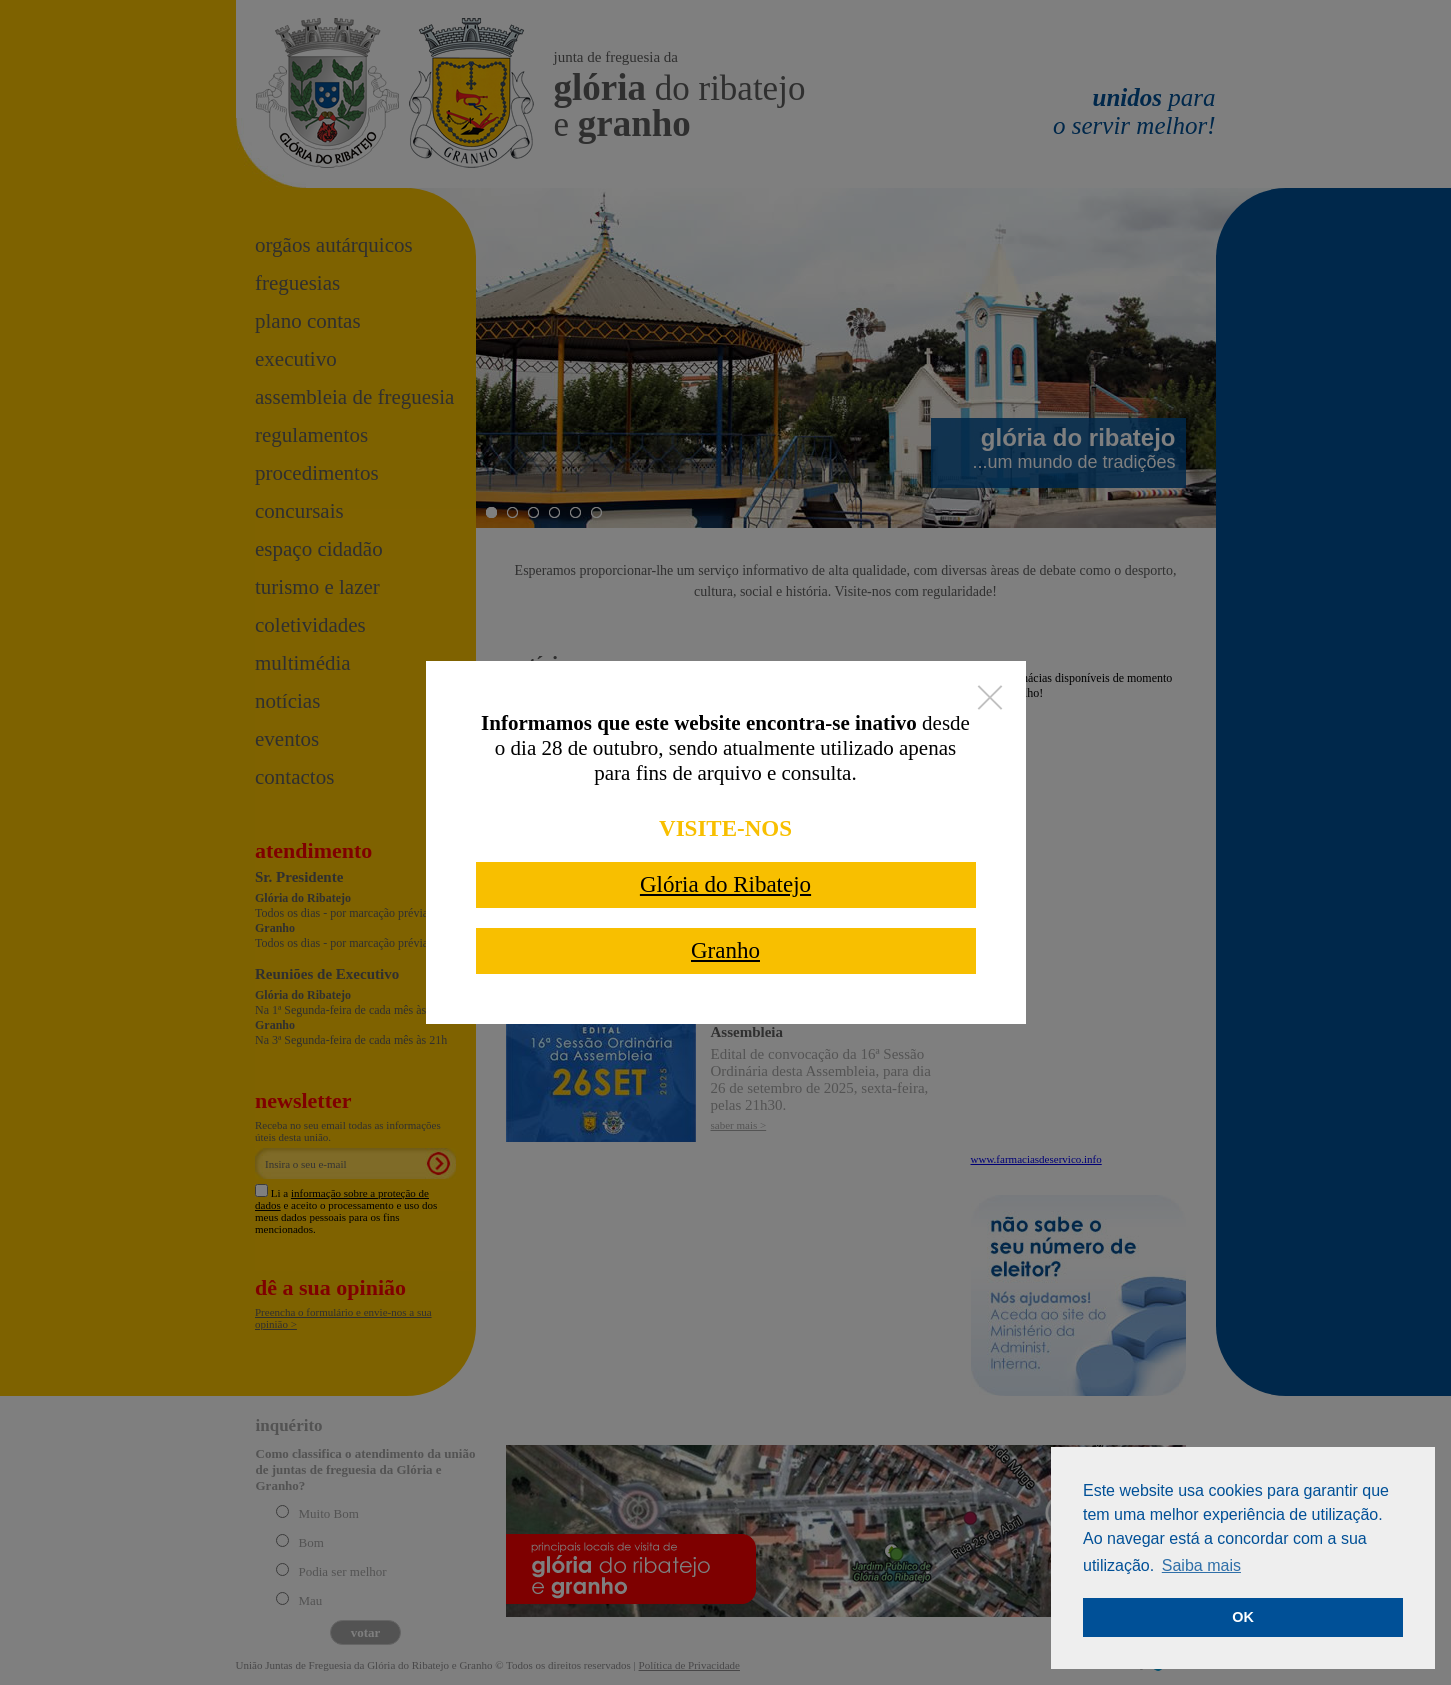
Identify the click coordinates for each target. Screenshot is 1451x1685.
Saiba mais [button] (1201, 1565)
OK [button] (1243, 1617)
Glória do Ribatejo (725, 884)
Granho (725, 950)
